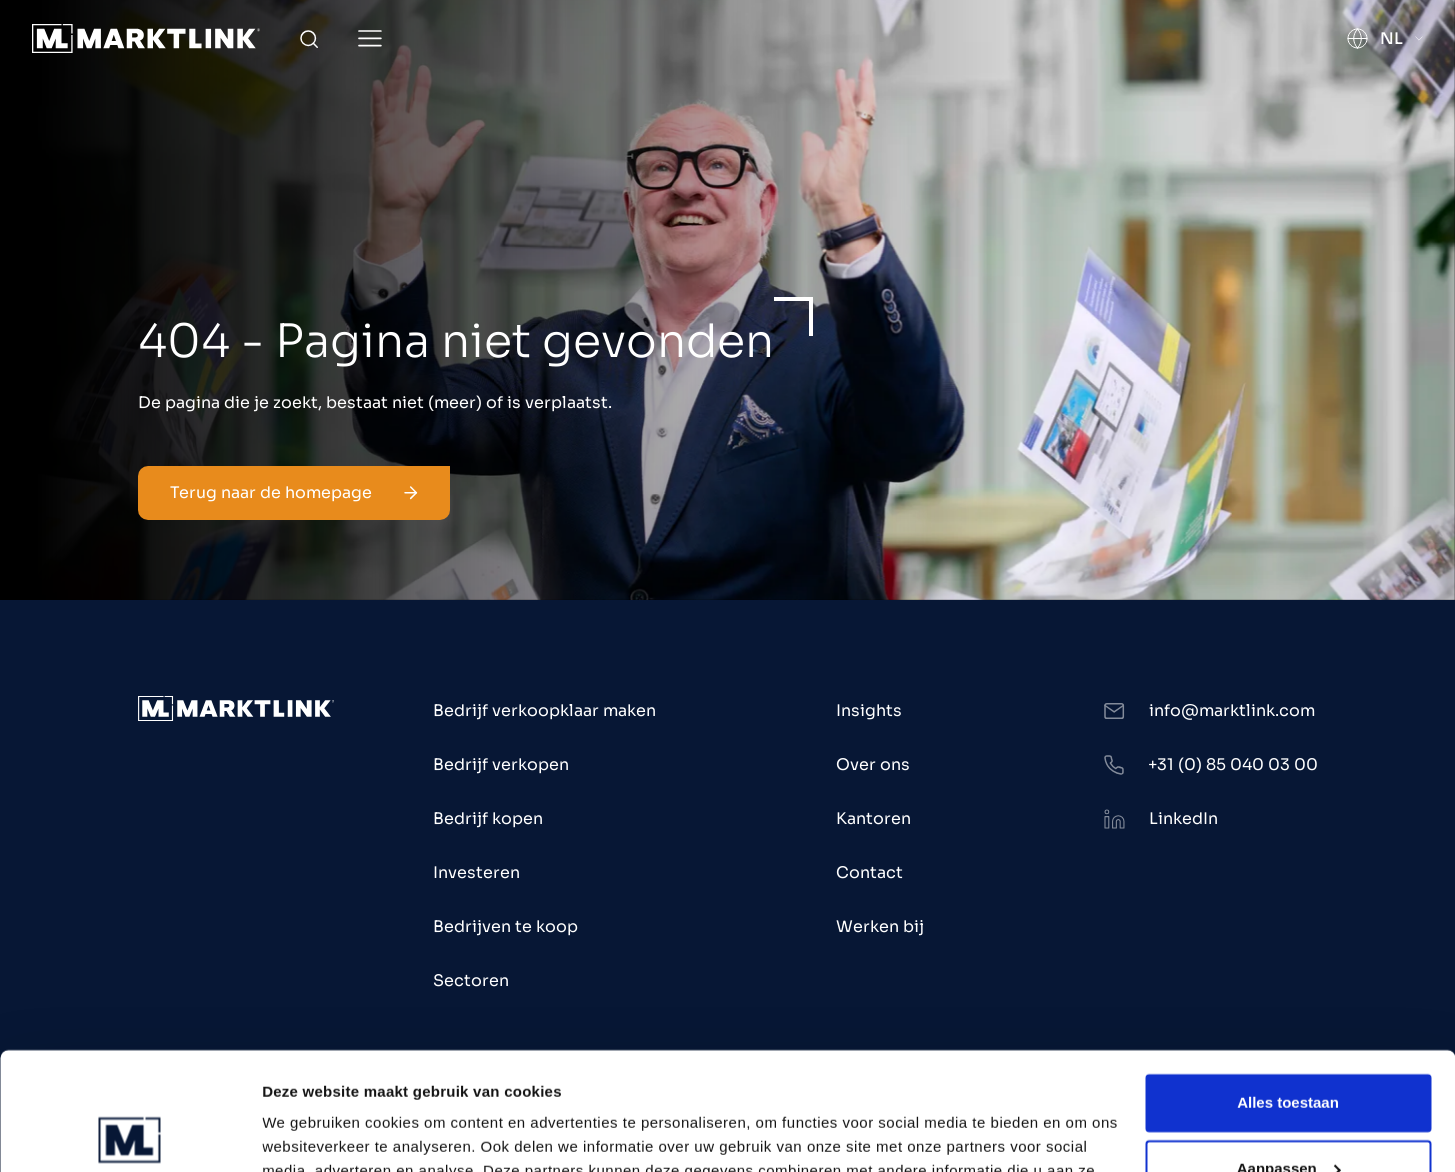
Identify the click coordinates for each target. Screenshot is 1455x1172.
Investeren (476, 872)
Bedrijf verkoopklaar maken (544, 710)
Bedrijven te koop (505, 926)
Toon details (306, 1132)
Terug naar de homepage (294, 492)
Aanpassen (1289, 1050)
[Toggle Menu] (370, 38)
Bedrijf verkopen (501, 764)
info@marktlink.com (1232, 710)
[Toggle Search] (309, 39)
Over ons (873, 764)
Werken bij (880, 926)
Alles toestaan (1288, 985)
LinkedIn (1183, 818)
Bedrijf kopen (488, 818)
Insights (869, 710)
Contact (869, 872)
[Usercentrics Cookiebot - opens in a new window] (129, 1133)
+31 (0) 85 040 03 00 (1233, 764)
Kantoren (873, 818)
